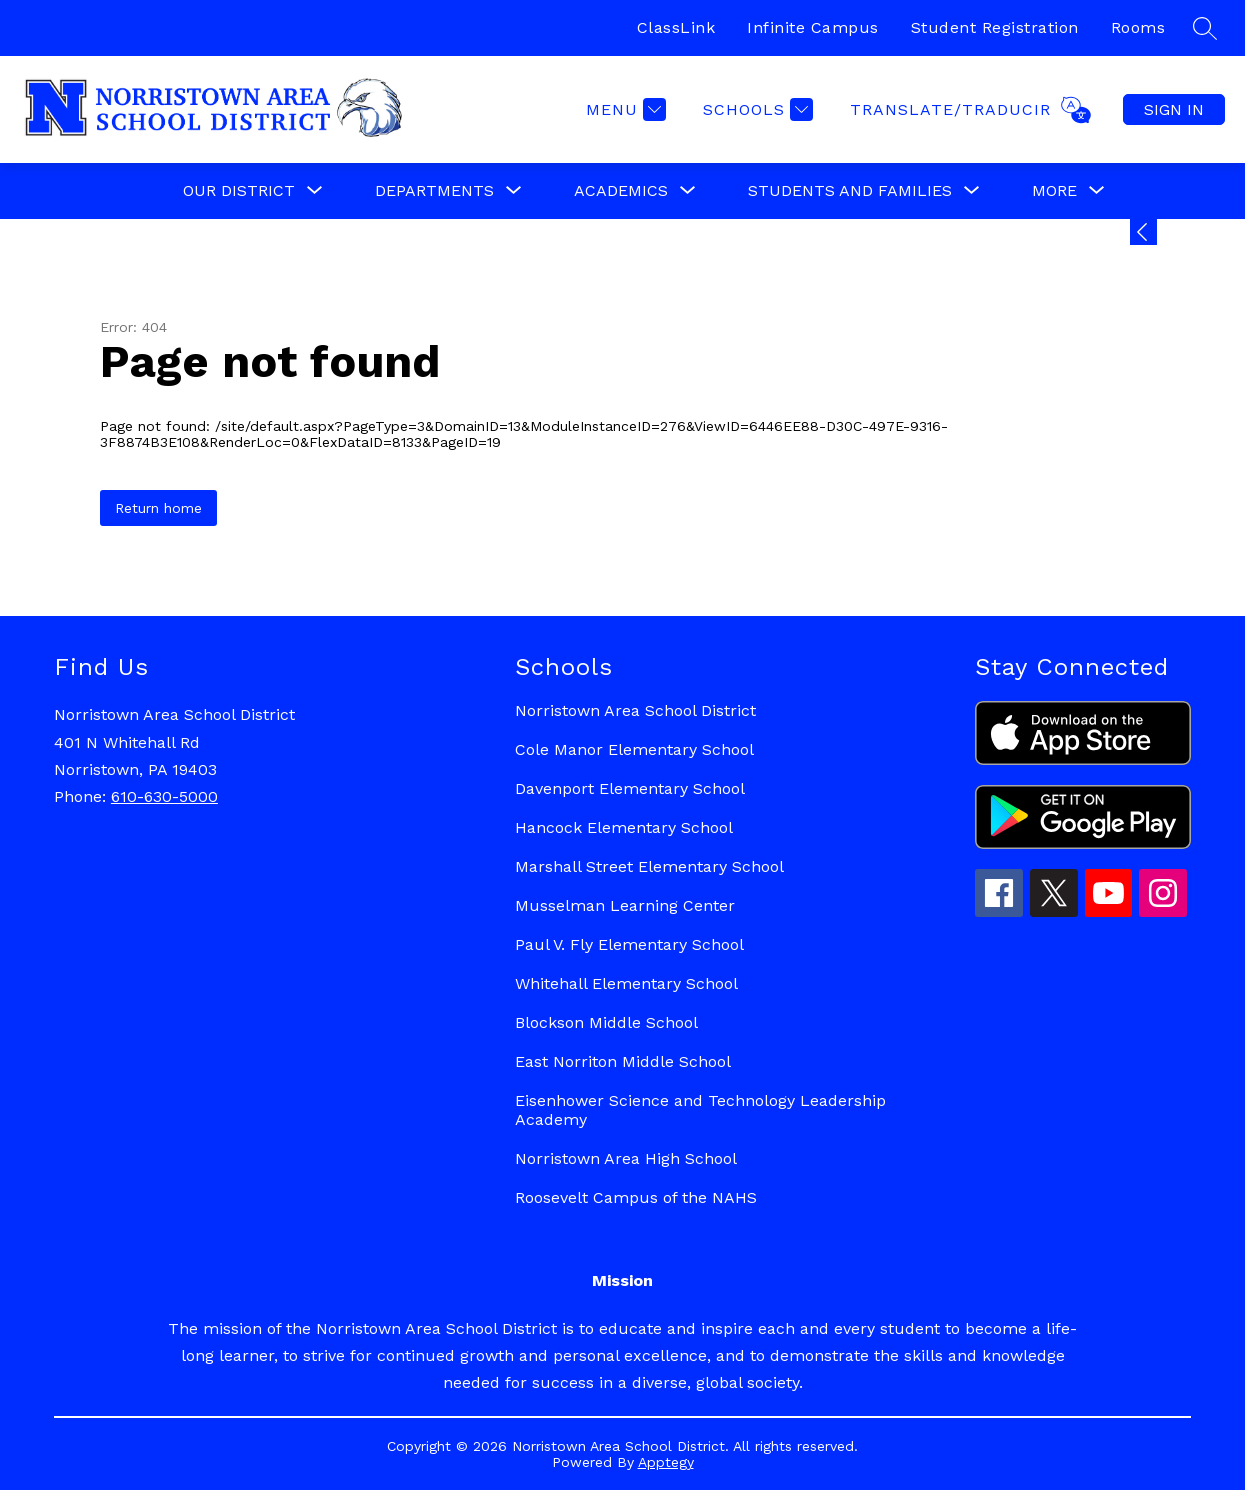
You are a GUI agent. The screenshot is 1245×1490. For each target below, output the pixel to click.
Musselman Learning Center (625, 905)
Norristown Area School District (635, 710)
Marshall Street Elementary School (649, 866)
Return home (158, 508)
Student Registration (995, 27)
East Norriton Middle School (623, 1061)
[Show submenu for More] (1054, 191)
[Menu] (623, 109)
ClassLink (676, 27)
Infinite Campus (813, 27)
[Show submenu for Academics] (621, 191)
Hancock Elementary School (624, 827)
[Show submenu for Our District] (239, 191)
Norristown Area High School (626, 1158)
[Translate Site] (968, 110)
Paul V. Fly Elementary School (629, 944)
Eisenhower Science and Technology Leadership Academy (700, 1110)
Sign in (1174, 109)
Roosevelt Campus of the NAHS (636, 1197)
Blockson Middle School (606, 1022)
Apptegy (666, 1462)
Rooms (1138, 27)
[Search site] (1205, 28)
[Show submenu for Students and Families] (850, 191)
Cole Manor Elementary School (634, 749)
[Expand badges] (1143, 232)
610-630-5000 (164, 796)
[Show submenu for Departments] (434, 191)
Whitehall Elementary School (626, 983)
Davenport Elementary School (630, 788)
